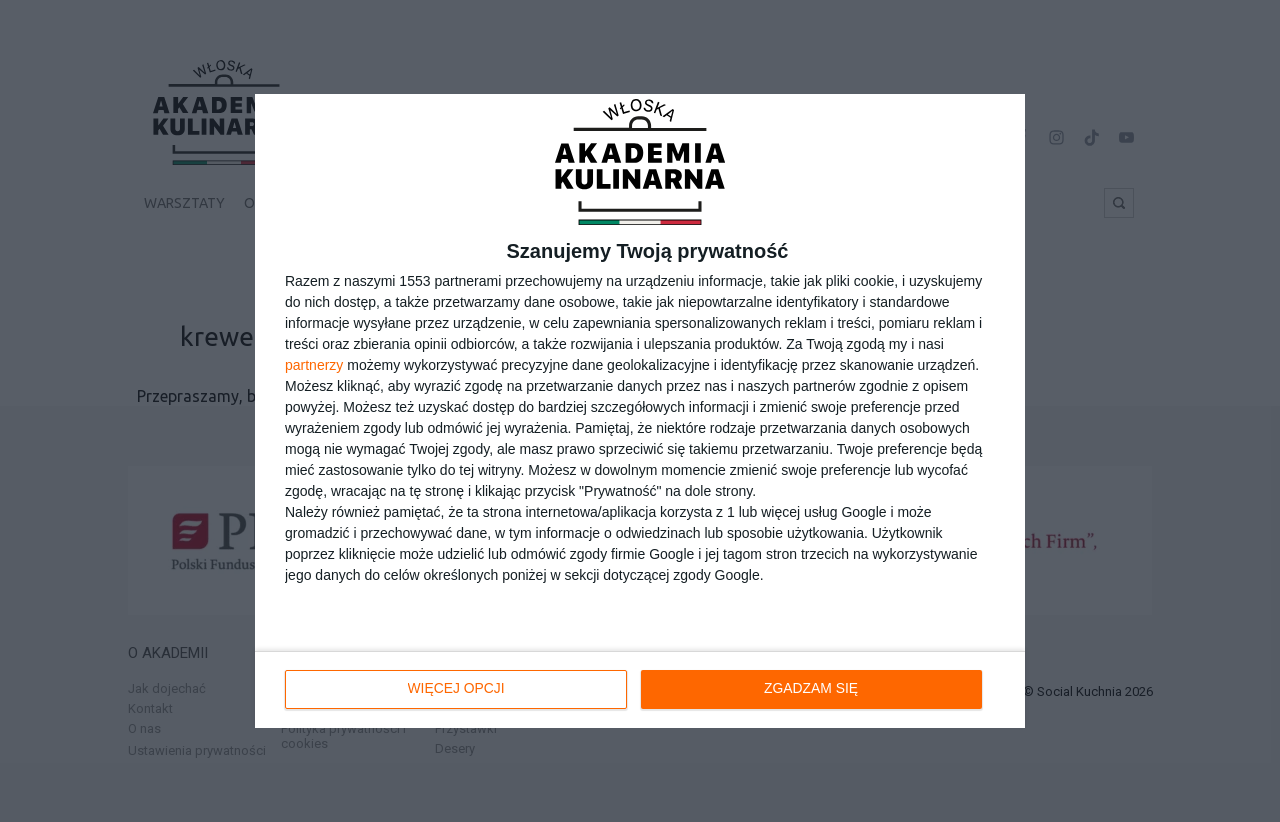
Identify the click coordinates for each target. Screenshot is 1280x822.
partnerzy (314, 365)
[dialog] (640, 411)
